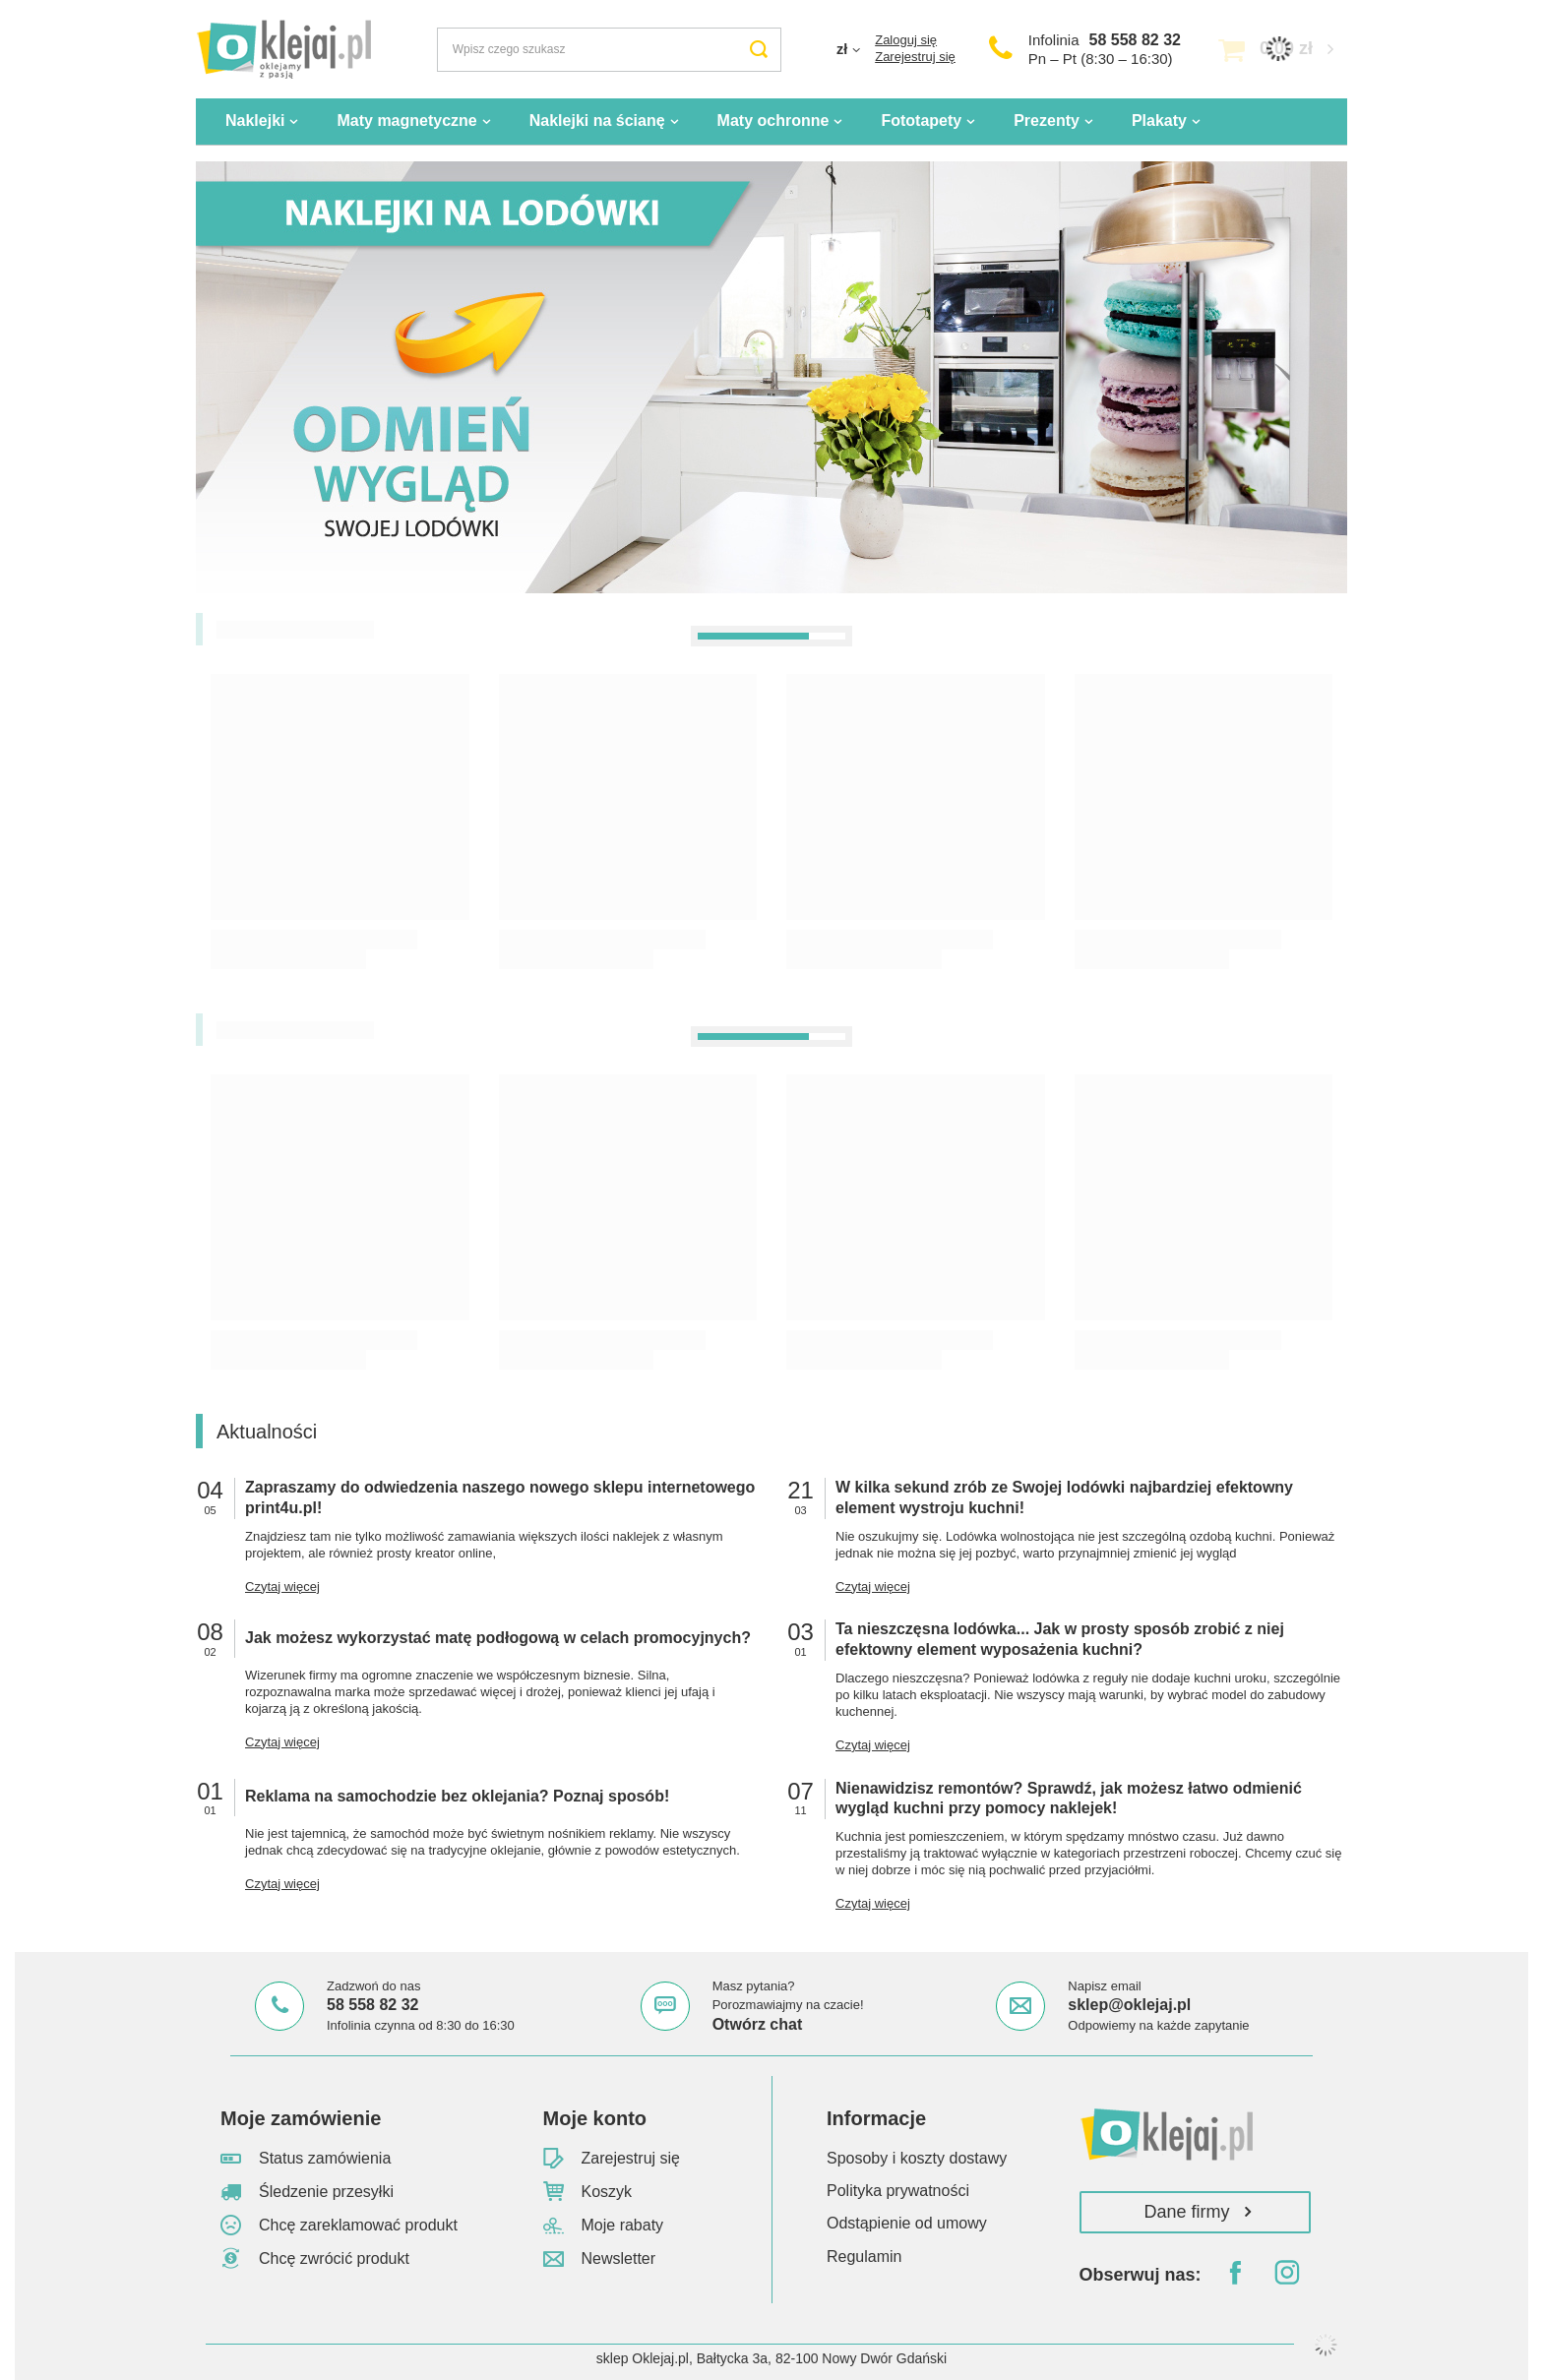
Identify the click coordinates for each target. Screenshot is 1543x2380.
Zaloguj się (906, 39)
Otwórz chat (757, 2024)
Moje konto (595, 2118)
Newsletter (619, 2258)
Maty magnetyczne (406, 120)
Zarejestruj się (915, 56)
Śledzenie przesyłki (326, 2191)
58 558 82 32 (1135, 39)
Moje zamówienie (300, 2118)
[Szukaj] (759, 50)
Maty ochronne (773, 120)
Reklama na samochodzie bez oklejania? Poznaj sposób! (457, 1796)
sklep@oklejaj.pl (1129, 2004)
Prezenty (1047, 120)
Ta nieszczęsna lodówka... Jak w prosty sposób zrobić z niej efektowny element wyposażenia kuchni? (1059, 1639)
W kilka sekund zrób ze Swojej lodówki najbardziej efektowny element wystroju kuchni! (1064, 1497)
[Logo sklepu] (283, 49)
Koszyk (607, 2191)
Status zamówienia (325, 2158)
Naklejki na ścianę (597, 120)
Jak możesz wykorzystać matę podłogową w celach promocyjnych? (498, 1637)
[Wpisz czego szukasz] (609, 50)
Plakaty (1159, 120)
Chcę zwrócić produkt (334, 2258)
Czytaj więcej (282, 1586)
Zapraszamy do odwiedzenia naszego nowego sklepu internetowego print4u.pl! (500, 1497)
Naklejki (254, 120)
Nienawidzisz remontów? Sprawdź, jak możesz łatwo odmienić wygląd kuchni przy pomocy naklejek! (1068, 1798)
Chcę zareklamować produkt (358, 2225)
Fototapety (921, 120)
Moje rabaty (623, 2225)
